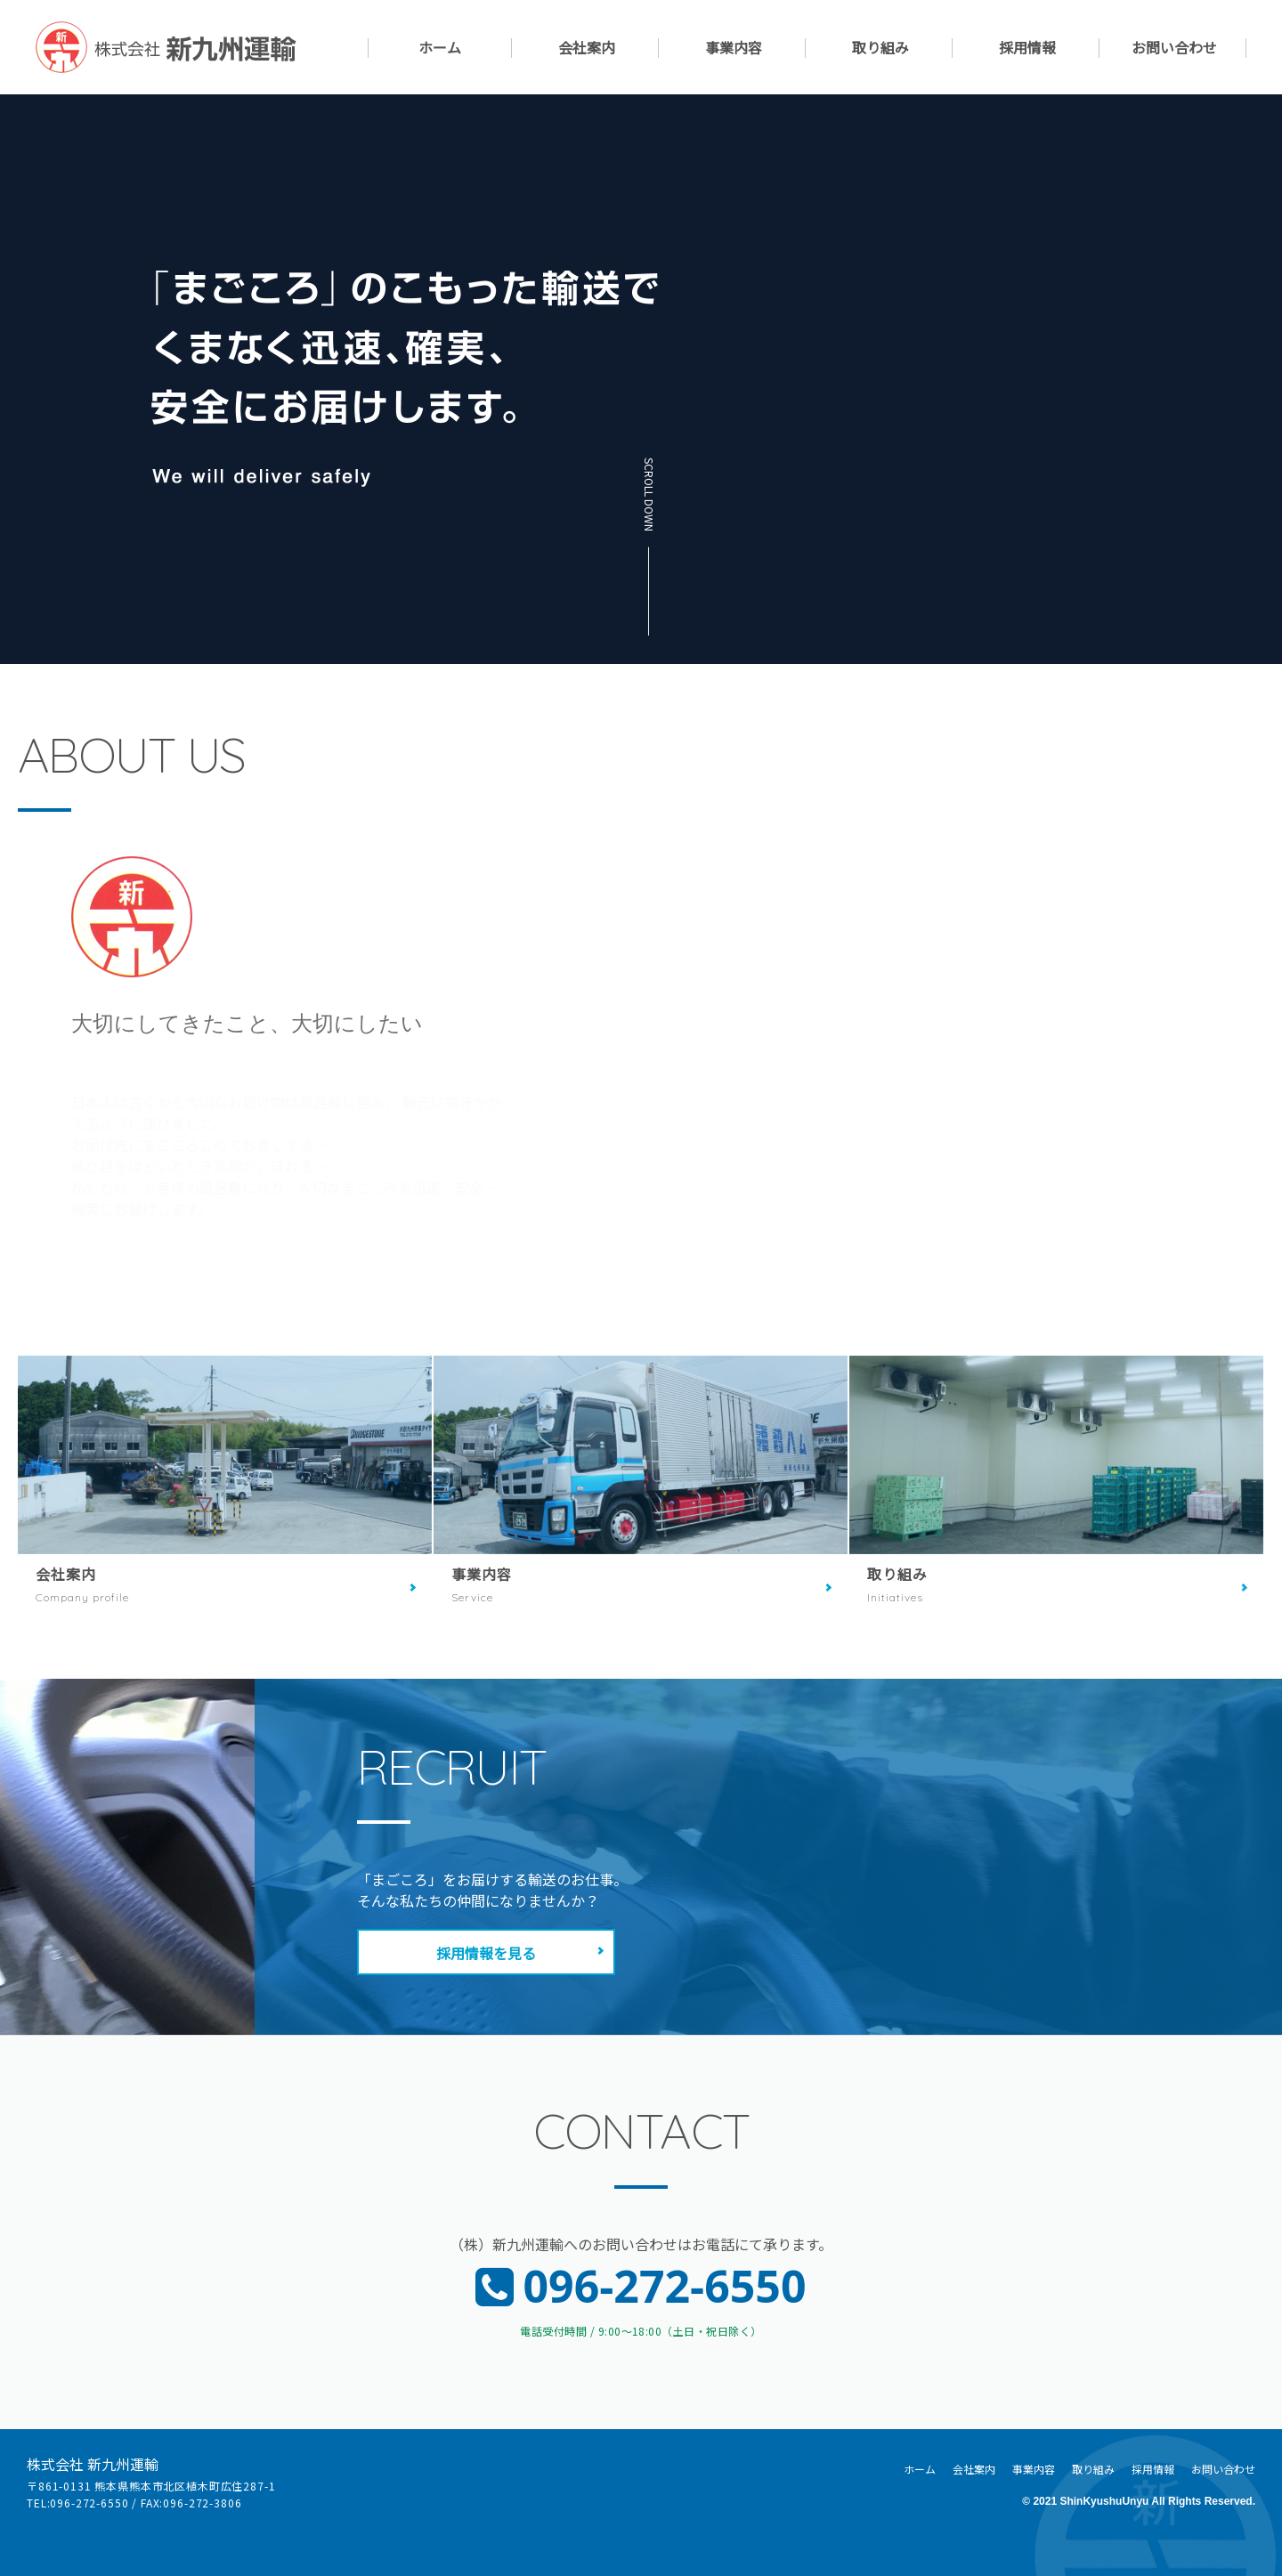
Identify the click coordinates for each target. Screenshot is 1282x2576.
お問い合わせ (1174, 48)
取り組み (880, 48)
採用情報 (1027, 48)
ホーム (439, 48)
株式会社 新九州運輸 (92, 2464)
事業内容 (733, 48)
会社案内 (586, 48)
